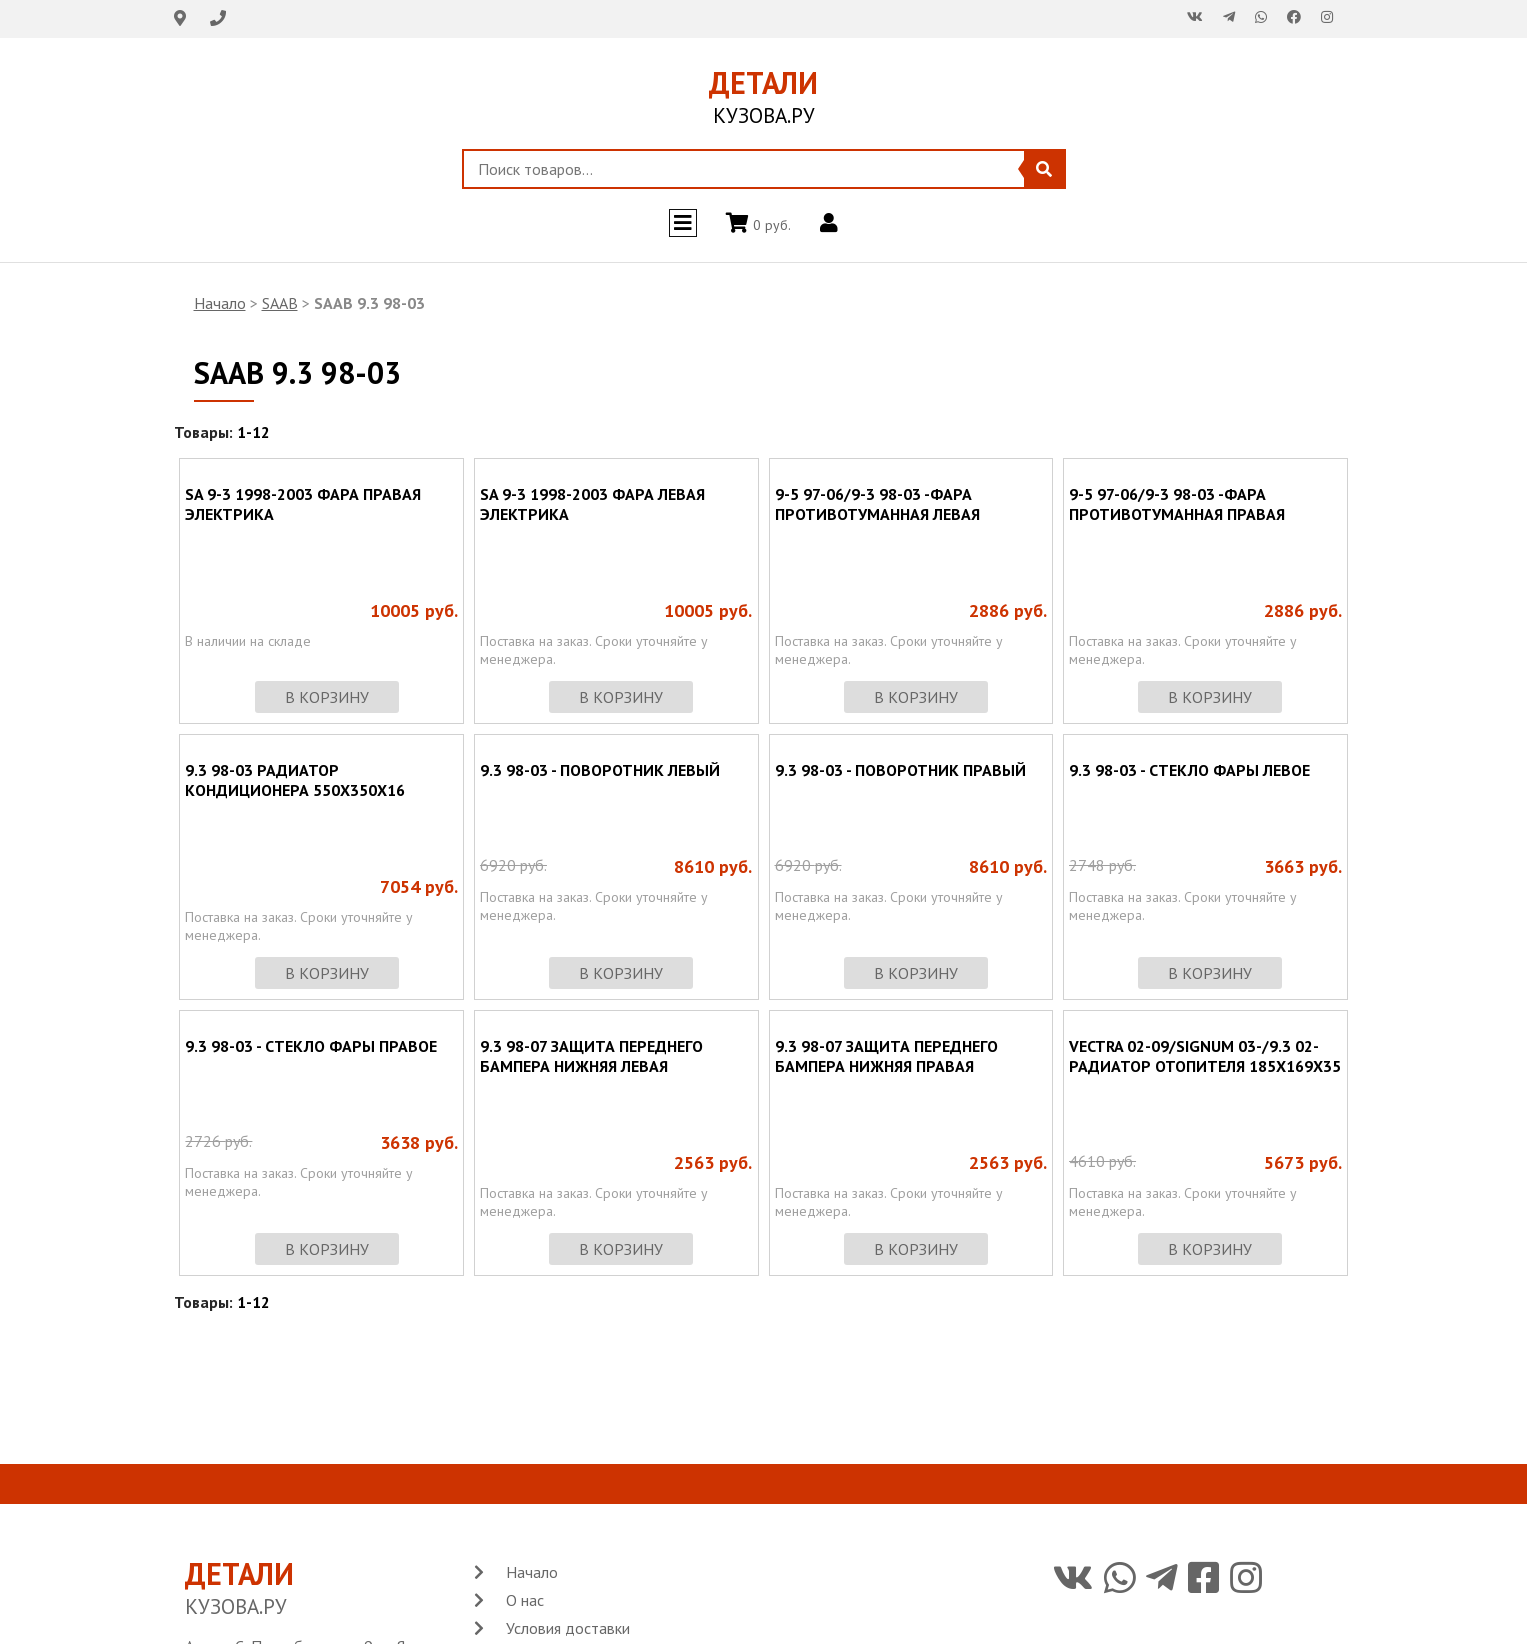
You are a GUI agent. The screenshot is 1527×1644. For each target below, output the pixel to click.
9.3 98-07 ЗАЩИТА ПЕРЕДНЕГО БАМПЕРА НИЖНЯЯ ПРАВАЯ (886, 1056)
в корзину (327, 697)
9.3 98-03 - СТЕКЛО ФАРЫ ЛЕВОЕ (1189, 770)
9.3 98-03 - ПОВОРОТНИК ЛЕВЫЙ (600, 770)
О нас (525, 1600)
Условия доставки (568, 1628)
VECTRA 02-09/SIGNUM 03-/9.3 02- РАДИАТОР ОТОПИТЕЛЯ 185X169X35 (1205, 1056)
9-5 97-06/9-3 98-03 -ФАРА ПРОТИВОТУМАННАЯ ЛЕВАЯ (877, 504)
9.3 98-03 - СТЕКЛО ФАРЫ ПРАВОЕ (311, 1046)
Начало (220, 303)
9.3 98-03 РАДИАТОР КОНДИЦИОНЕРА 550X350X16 (295, 780)
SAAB (280, 303)
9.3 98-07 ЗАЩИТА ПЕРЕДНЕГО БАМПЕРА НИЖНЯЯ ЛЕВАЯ (591, 1056)
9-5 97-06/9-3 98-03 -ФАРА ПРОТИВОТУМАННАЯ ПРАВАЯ (1177, 504)
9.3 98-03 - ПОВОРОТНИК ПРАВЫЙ (900, 770)
